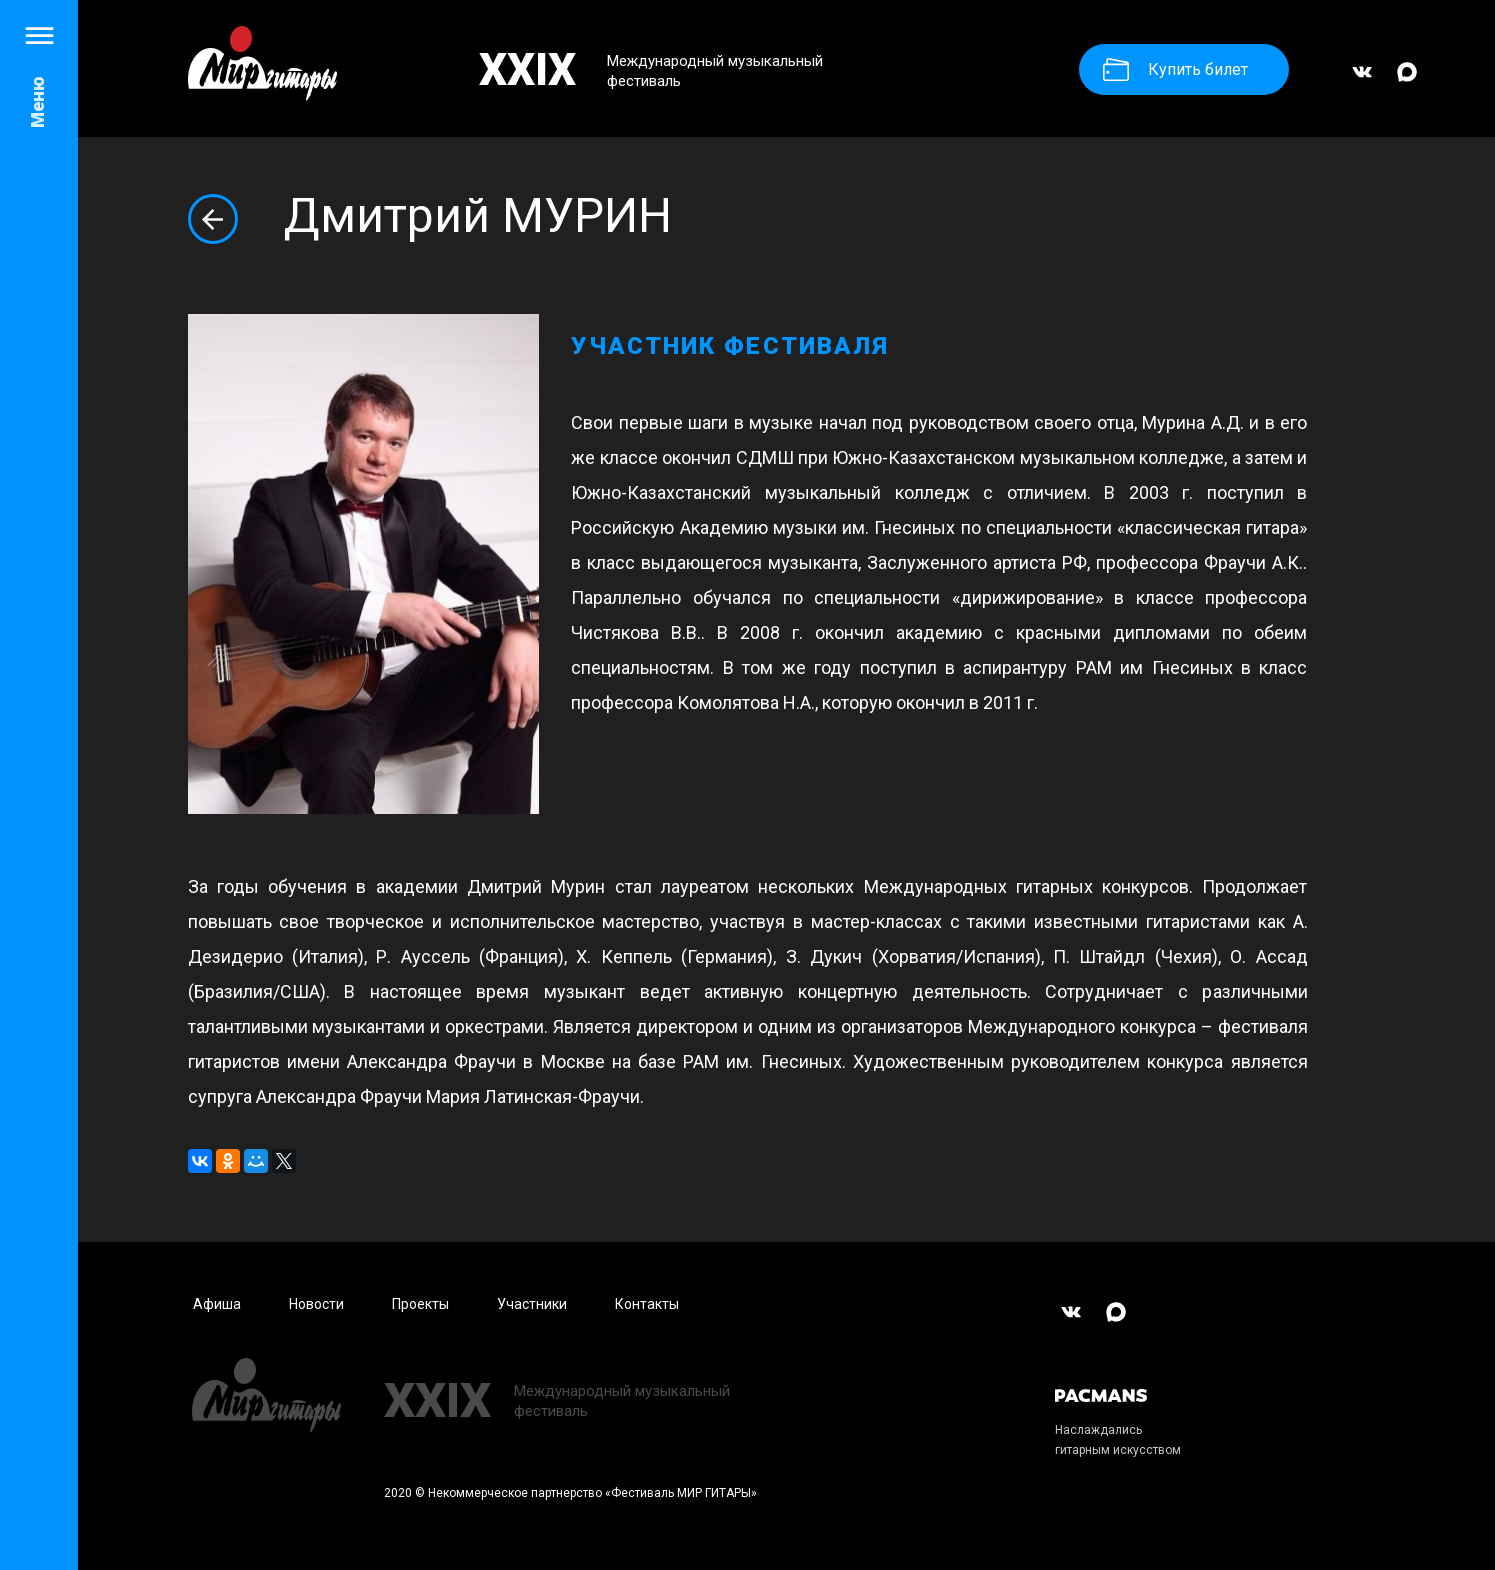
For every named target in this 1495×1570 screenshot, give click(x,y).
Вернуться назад (213, 219)
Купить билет (1175, 69)
